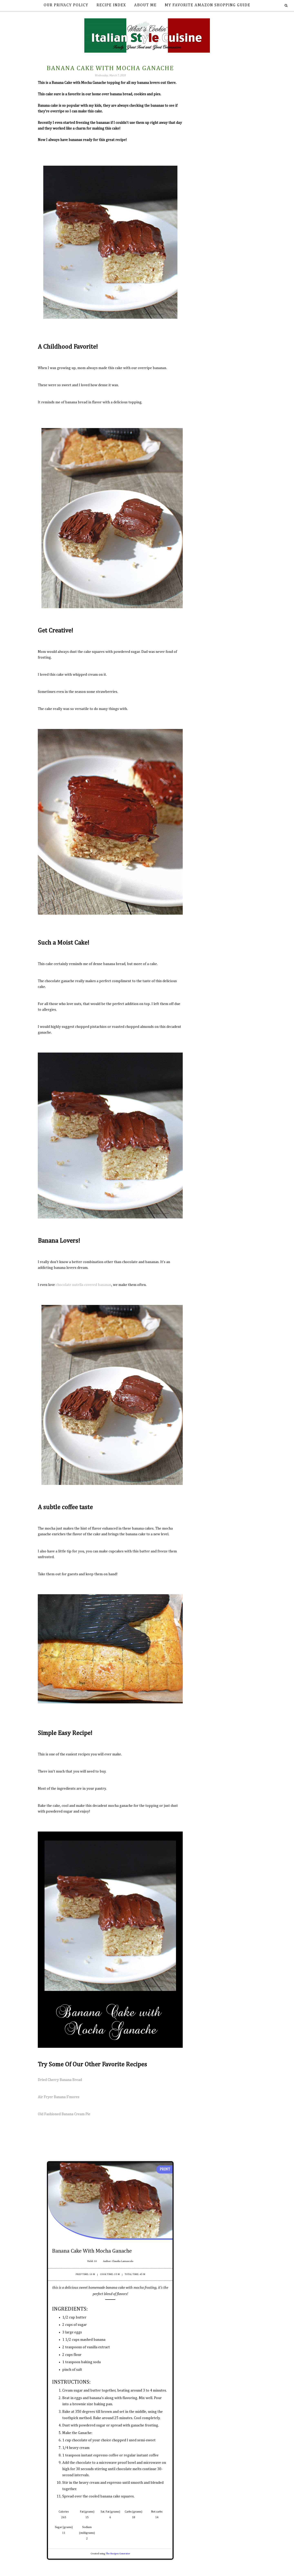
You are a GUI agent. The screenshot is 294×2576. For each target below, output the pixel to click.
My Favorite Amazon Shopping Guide (207, 5)
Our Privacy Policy (66, 5)
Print (165, 2169)
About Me (145, 5)
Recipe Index (111, 5)
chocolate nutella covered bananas (83, 1285)
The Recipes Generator (118, 2554)
